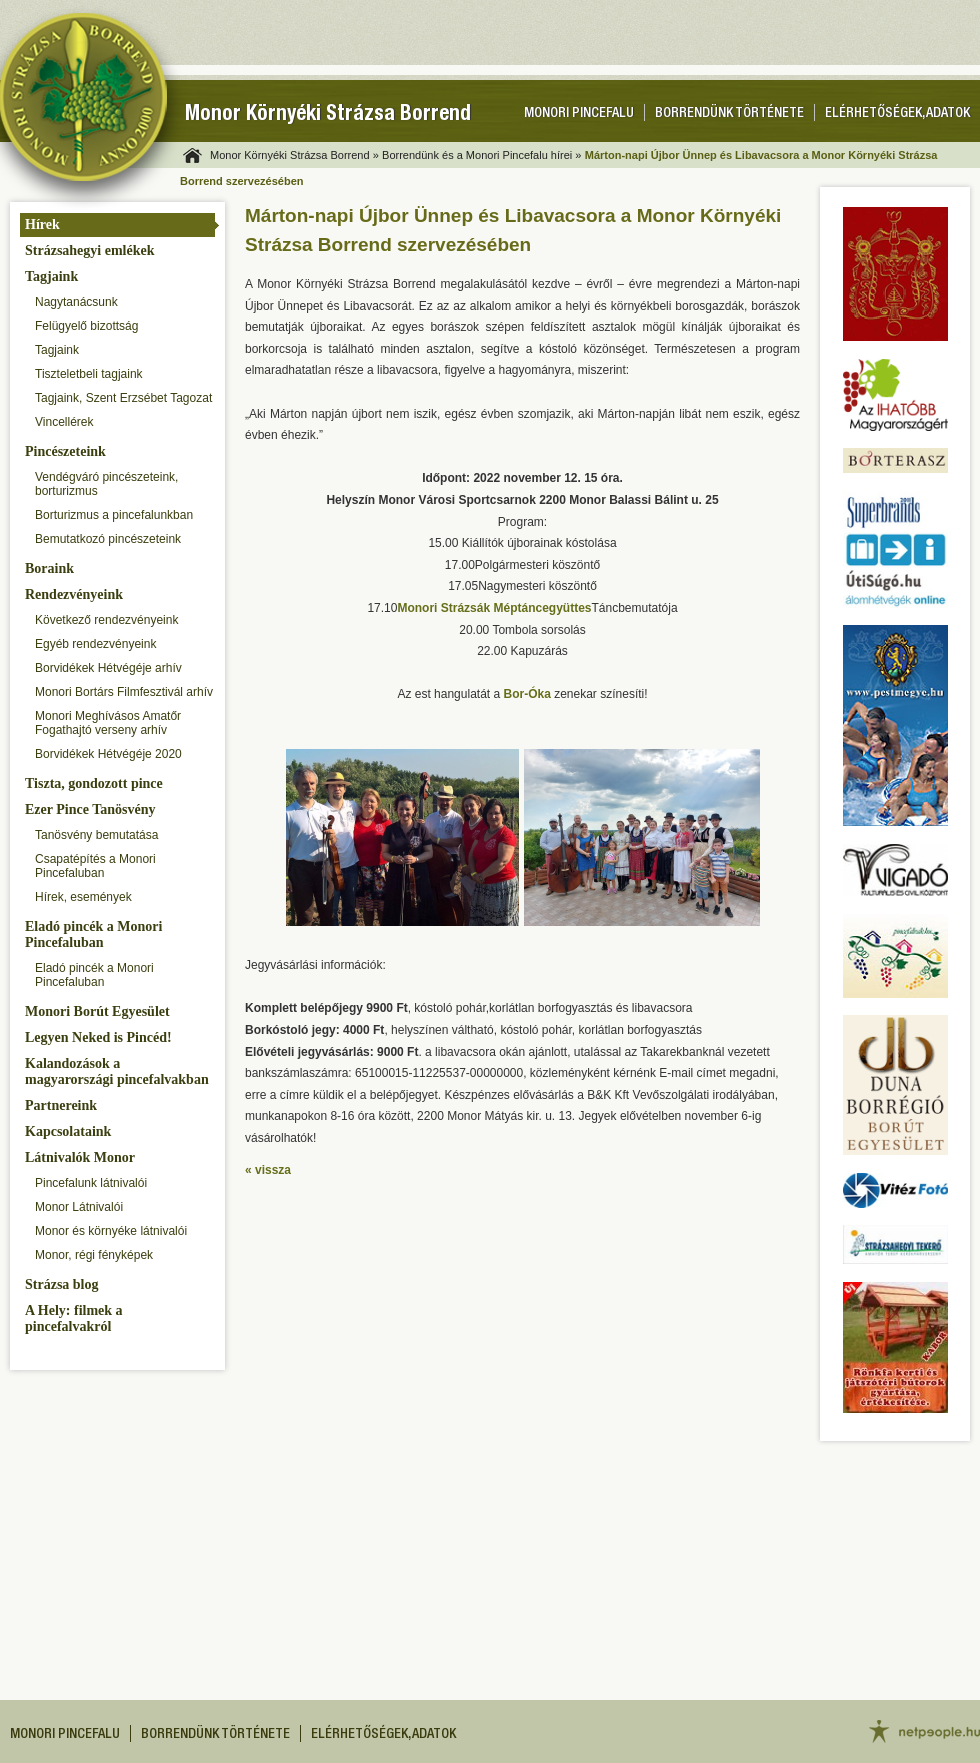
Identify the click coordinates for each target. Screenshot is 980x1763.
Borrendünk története (729, 114)
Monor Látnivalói (79, 1207)
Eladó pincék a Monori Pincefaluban (93, 934)
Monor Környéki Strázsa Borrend (328, 115)
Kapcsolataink (68, 1131)
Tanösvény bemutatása (96, 835)
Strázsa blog (62, 1284)
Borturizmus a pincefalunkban (114, 515)
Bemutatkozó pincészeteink (108, 539)
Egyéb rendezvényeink (95, 644)
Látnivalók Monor (80, 1157)
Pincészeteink (65, 451)
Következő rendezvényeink (106, 620)
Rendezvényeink (74, 594)
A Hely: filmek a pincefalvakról (74, 1318)
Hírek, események (83, 897)
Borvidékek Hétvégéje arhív (108, 668)
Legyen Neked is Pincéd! (98, 1037)
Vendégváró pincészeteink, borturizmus (106, 484)
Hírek (42, 224)
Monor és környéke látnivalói (111, 1231)
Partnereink (61, 1105)
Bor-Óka (527, 694)
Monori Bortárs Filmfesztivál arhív (124, 692)
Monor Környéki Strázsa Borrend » (294, 155)
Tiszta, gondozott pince (94, 783)
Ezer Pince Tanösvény (90, 809)
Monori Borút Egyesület (97, 1011)
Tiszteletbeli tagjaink (89, 374)
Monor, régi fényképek (94, 1255)
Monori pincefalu (579, 114)
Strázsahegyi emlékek (89, 250)
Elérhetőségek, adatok (897, 114)
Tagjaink (51, 276)
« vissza (268, 1170)
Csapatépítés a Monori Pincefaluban (95, 866)
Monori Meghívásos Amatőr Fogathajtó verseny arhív (108, 723)
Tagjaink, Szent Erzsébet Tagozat (123, 398)
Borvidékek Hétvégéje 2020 (108, 754)
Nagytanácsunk (76, 302)
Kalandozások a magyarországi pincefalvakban (117, 1071)
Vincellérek (64, 422)
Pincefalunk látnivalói (91, 1183)
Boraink (49, 568)
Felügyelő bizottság (86, 326)
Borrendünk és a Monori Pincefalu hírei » (481, 155)
